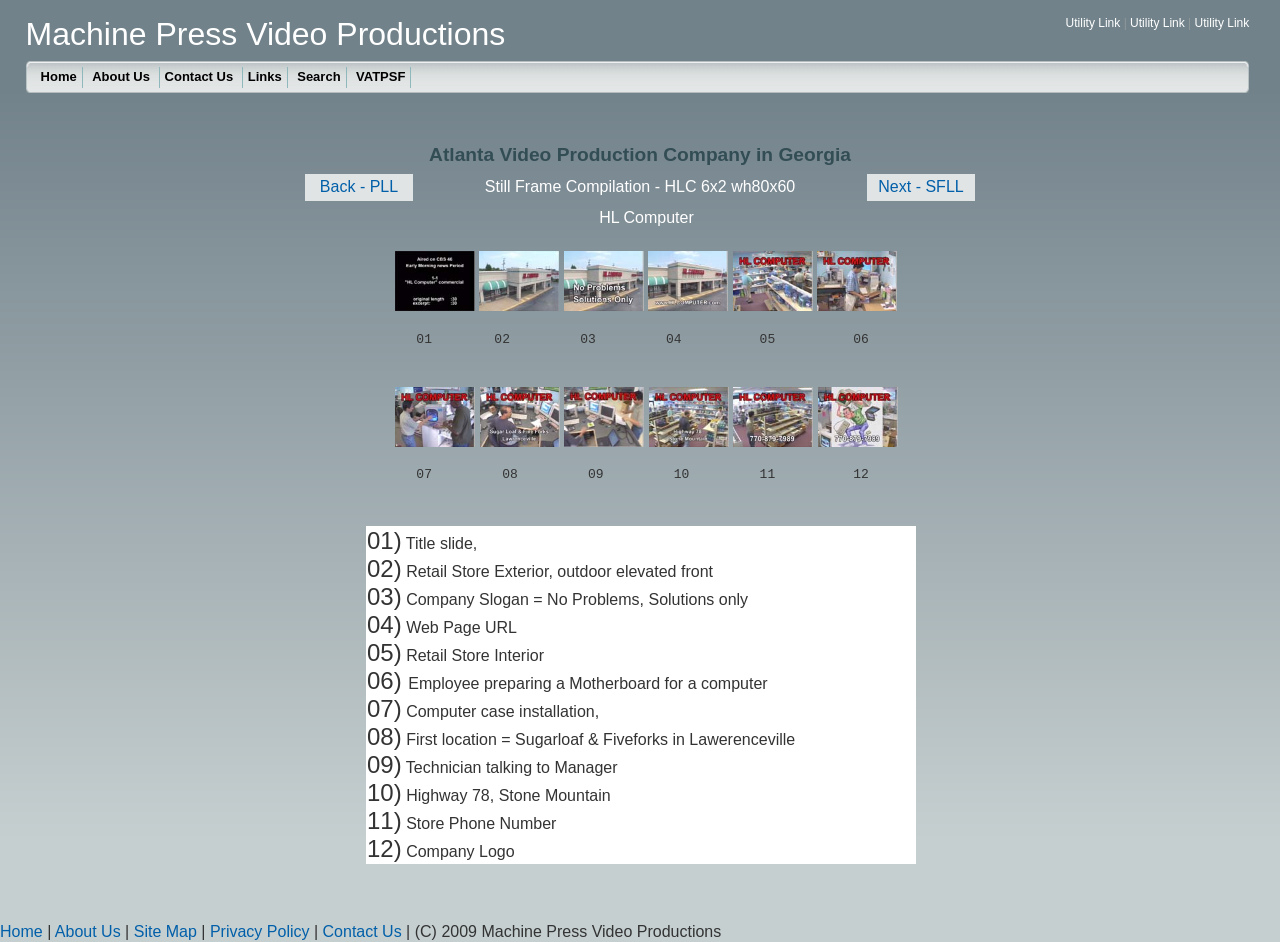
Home (59, 76)
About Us (122, 76)
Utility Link (1093, 23)
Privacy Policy (260, 931)
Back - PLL (359, 186)
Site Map (165, 931)
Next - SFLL (920, 186)
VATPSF (380, 76)
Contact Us (201, 76)
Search (318, 76)
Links (265, 76)
